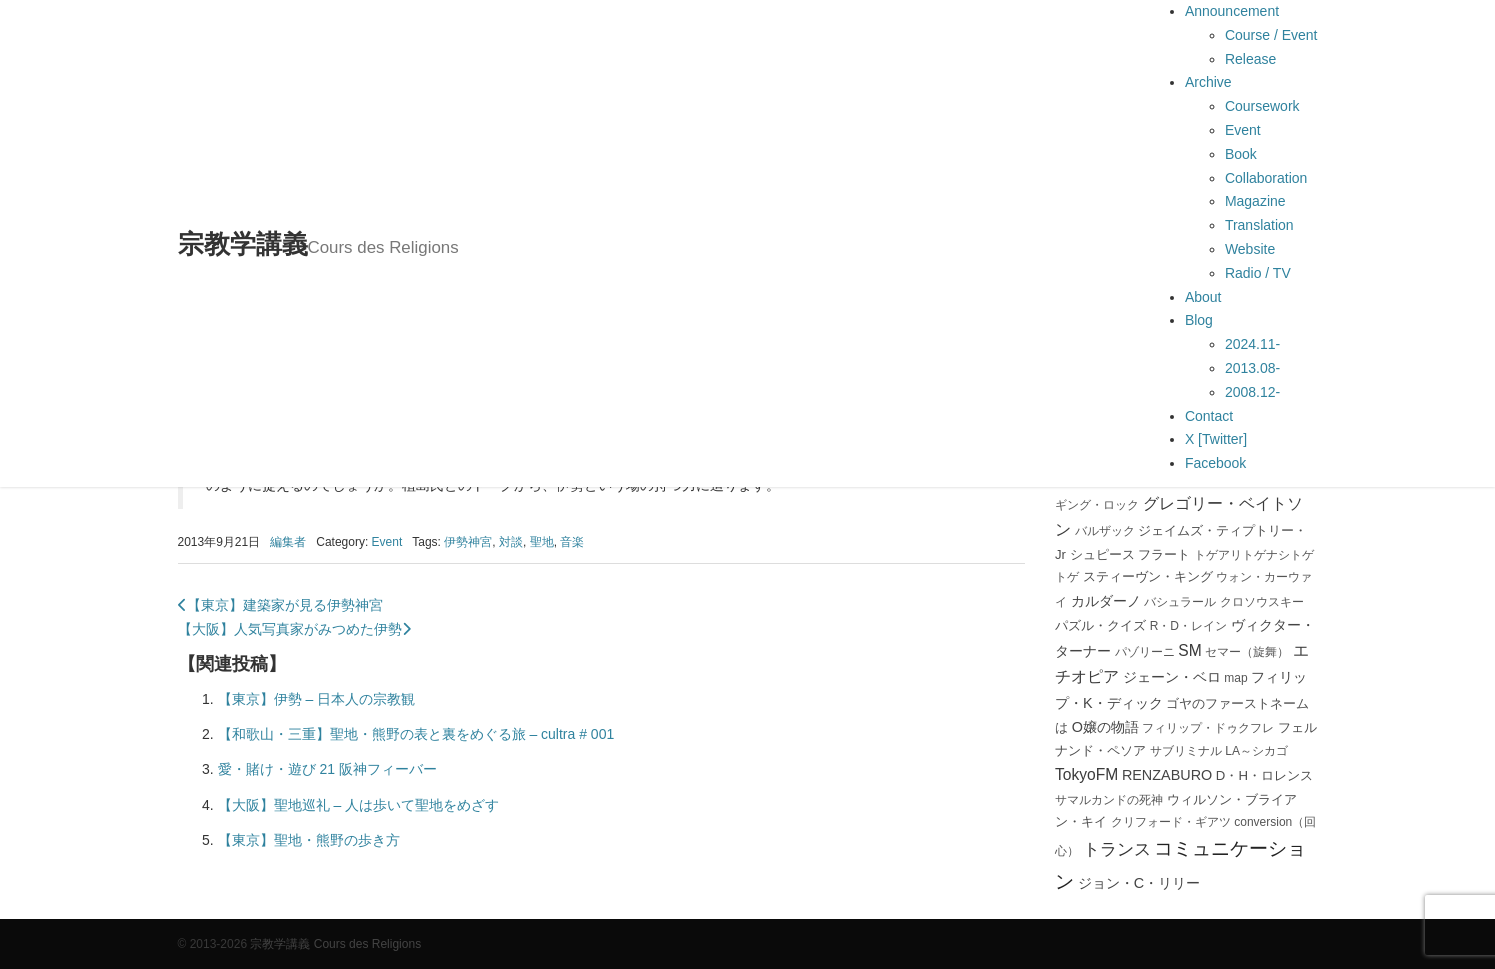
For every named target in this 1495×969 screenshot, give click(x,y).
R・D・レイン (1188, 626)
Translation (1259, 225)
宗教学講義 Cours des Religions (335, 944)
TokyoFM (1086, 774)
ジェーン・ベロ (1172, 677)
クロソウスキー (1262, 602)
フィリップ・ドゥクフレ (1208, 728)
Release (1250, 59)
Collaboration (1266, 178)
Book (1241, 154)
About (1203, 297)
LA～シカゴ (1256, 751)
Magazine (1255, 201)
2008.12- (1252, 392)
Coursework (1262, 106)
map (1235, 678)
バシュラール (1180, 602)
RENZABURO (1167, 775)
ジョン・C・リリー (1139, 883)
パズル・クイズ (1100, 625)
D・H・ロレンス (1264, 775)
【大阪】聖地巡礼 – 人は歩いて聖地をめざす (359, 805)
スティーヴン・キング (1148, 576)
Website (1250, 249)
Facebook (1215, 463)
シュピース (1102, 554)
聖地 (542, 542)
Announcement (1232, 11)
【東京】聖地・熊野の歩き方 (309, 840)
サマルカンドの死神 (1109, 800)
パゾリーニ (1145, 652)
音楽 (572, 542)
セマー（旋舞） (1247, 652)
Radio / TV (1258, 273)
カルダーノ (1106, 601)
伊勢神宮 (468, 542)
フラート (1164, 554)
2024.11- (1252, 344)
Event (1243, 130)
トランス (1117, 849)
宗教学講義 (318, 244)
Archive (1208, 82)
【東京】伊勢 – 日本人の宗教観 (317, 699)
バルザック (1105, 531)
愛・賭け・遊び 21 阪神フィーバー (327, 769)
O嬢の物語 (1105, 727)
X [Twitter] (1216, 439)
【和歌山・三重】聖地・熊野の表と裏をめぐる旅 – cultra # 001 (416, 734)
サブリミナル (1186, 751)
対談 (511, 542)
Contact (1209, 416)
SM (1189, 650)
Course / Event (1271, 35)
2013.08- (1252, 368)
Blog (1199, 320)
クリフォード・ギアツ (1171, 822)
